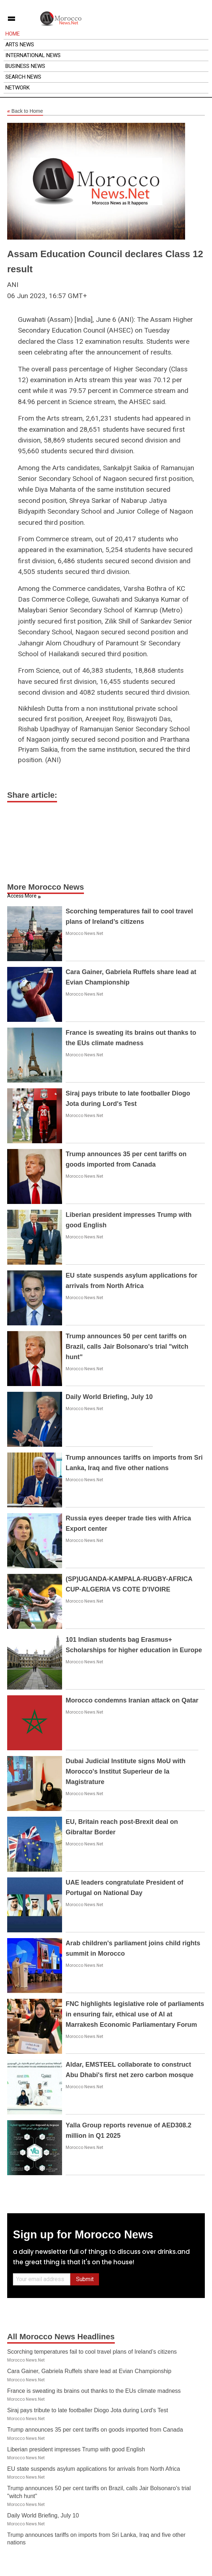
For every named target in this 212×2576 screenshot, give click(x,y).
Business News (25, 66)
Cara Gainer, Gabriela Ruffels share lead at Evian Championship (89, 2371)
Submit (85, 2279)
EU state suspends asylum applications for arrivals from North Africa (93, 2469)
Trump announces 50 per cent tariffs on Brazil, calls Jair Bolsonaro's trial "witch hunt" (127, 1347)
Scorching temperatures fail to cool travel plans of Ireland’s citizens (92, 2352)
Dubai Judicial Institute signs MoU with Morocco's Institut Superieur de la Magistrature (125, 1771)
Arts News (19, 44)
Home (12, 34)
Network (17, 87)
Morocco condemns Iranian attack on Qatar (132, 1700)
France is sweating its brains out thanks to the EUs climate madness (94, 2391)
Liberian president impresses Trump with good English (76, 2449)
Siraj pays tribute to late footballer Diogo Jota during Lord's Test (87, 2410)
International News (33, 55)
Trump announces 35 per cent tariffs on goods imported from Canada (95, 2430)
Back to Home (25, 111)
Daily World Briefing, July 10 (109, 1396)
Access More (22, 896)
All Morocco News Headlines (61, 2336)
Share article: (32, 795)
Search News (23, 77)
